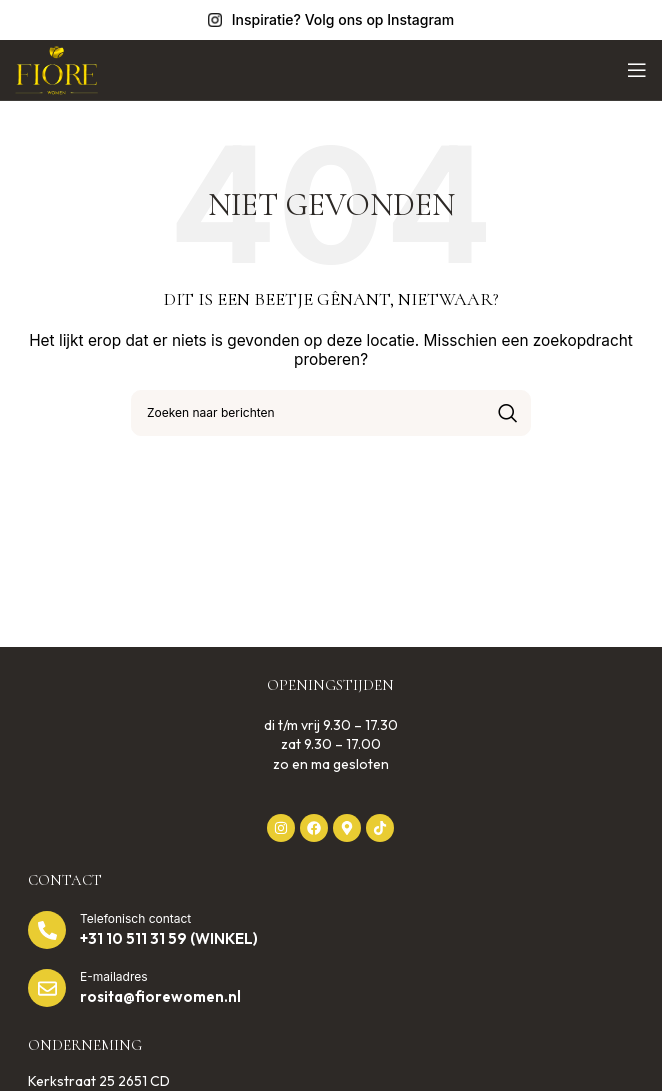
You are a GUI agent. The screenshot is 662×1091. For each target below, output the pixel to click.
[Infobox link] (331, 20)
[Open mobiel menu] (637, 70)
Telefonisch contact (135, 918)
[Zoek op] (331, 413)
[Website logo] (57, 68)
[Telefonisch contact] (47, 930)
